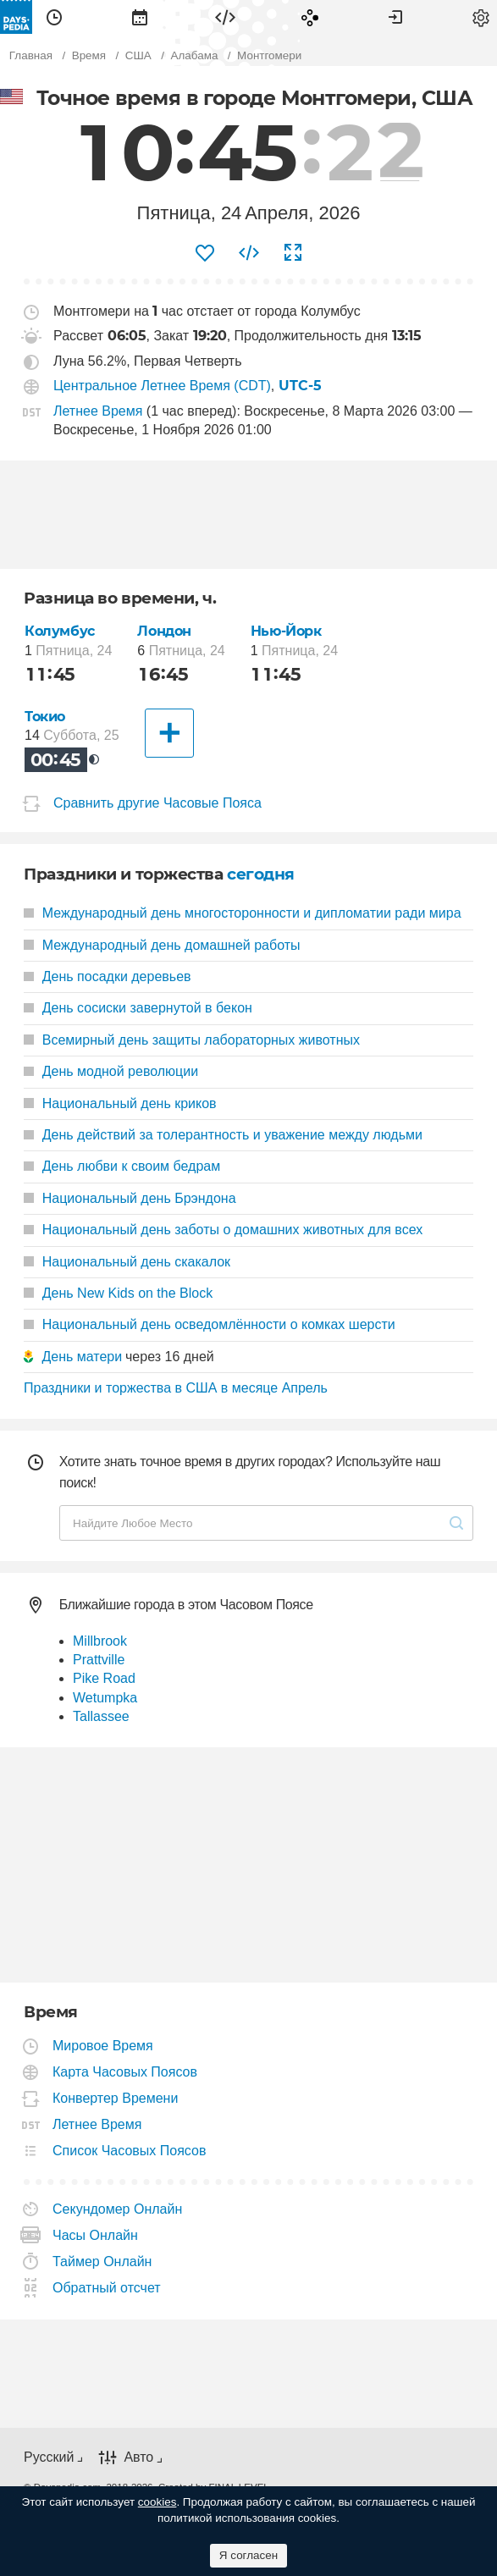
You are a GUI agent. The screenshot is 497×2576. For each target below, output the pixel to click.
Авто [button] (138, 2457)
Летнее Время (97, 411)
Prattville (98, 1659)
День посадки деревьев (107, 976)
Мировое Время (103, 2045)
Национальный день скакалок (127, 1262)
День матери (81, 1356)
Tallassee (101, 1716)
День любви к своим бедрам (122, 1166)
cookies (157, 2502)
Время (54, 17)
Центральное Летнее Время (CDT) (162, 385)
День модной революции (111, 1071)
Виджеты (225, 17)
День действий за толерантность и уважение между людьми (223, 1135)
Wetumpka (105, 1698)
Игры (310, 17)
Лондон (164, 631)
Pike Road (104, 1678)
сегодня (261, 874)
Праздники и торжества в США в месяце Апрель (176, 1388)
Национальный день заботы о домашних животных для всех (223, 1229)
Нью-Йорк (286, 631)
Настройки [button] (481, 17)
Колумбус (60, 631)
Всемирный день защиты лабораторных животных (192, 1040)
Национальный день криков (120, 1103)
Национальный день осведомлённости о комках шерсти (209, 1324)
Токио (45, 717)
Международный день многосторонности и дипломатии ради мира (242, 913)
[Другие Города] (169, 733)
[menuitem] (54, 17)
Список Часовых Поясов (129, 2150)
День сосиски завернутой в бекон (138, 1008)
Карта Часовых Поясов (125, 2072)
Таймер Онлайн (102, 2261)
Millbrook (100, 1641)
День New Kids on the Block (118, 1293)
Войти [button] (395, 17)
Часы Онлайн (95, 2235)
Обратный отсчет (107, 2288)
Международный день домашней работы (162, 945)
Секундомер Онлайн (117, 2209)
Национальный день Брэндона (130, 1198)
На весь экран (293, 253)
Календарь (140, 17)
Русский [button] (49, 2457)
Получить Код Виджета (249, 253)
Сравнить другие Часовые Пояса (157, 803)
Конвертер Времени (115, 2098)
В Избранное (205, 253)
